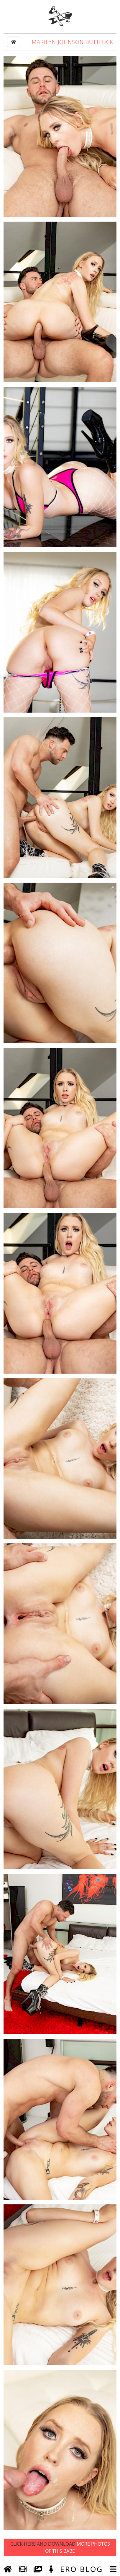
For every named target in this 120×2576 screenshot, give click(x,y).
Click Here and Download (60, 2547)
